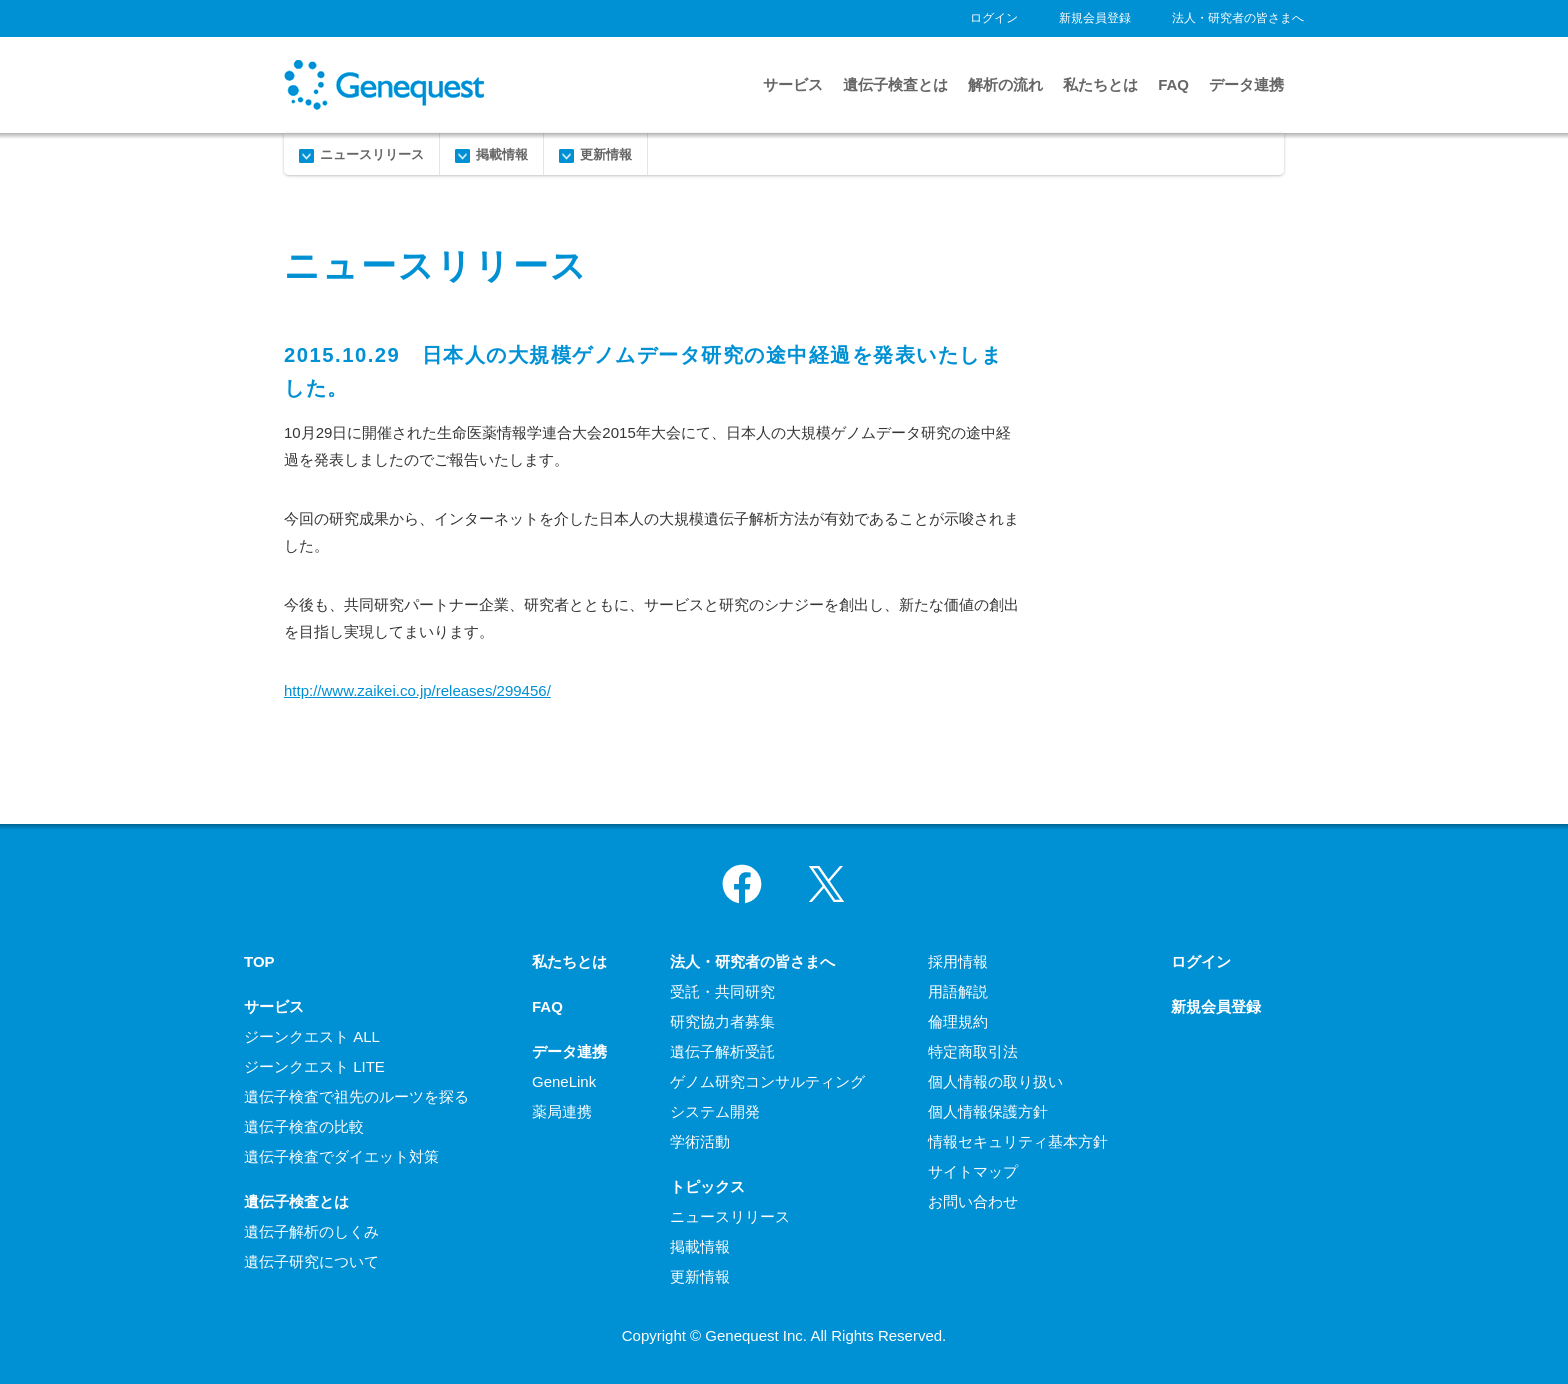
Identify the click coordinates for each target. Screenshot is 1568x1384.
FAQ (1173, 84)
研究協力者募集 (722, 1021)
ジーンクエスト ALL (312, 1036)
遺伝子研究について (311, 1261)
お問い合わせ (973, 1201)
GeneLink (564, 1081)
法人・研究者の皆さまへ (1238, 18)
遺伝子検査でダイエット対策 (341, 1156)
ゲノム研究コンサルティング (767, 1081)
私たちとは (1100, 84)
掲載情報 (502, 154)
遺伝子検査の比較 (304, 1126)
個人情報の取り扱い (995, 1081)
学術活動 (700, 1141)
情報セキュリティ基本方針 (1018, 1141)
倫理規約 (958, 1021)
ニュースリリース (372, 154)
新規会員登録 (1095, 18)
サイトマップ (973, 1171)
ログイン (994, 18)
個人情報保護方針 (988, 1111)
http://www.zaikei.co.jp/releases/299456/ (417, 690)
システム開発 (715, 1111)
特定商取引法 (973, 1051)
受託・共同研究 (722, 991)
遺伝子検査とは (895, 84)
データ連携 (1246, 84)
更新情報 (606, 154)
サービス (793, 84)
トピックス (707, 1186)
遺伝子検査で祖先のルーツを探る (356, 1096)
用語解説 (958, 991)
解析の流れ (1005, 84)
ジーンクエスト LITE (314, 1066)
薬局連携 (562, 1111)
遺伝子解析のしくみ (311, 1231)
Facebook (742, 884)
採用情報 (958, 961)
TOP (259, 961)
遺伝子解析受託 (722, 1051)
